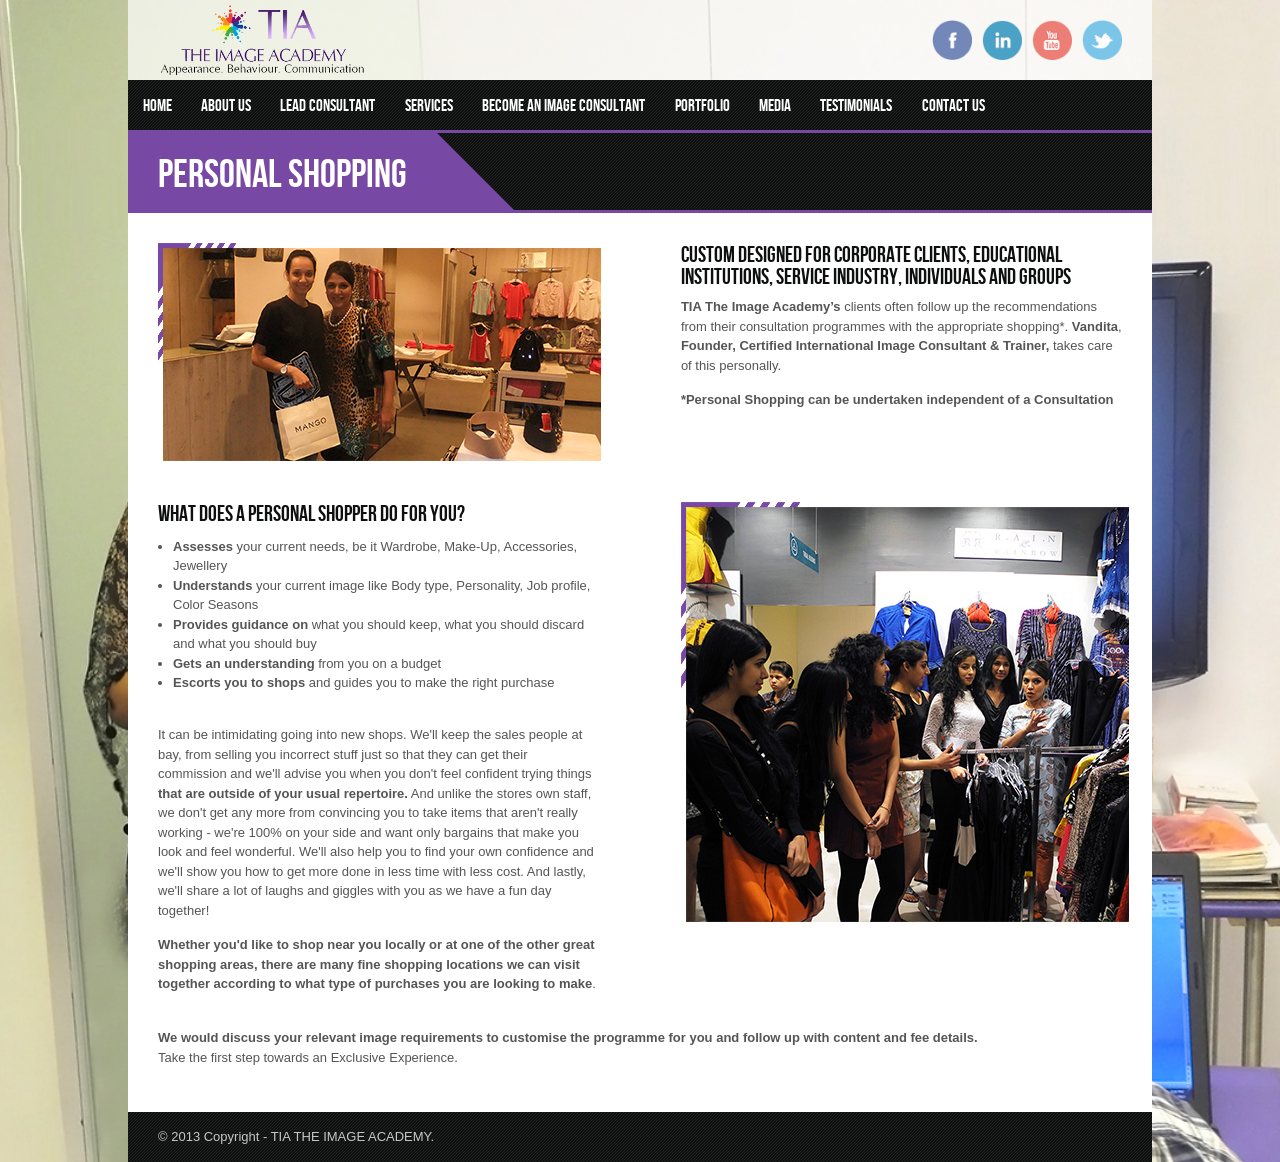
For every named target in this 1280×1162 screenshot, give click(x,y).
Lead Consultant (327, 105)
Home (157, 105)
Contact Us (953, 105)
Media (775, 105)
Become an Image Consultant (563, 105)
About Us (226, 105)
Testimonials (856, 105)
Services (429, 105)
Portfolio (702, 105)
